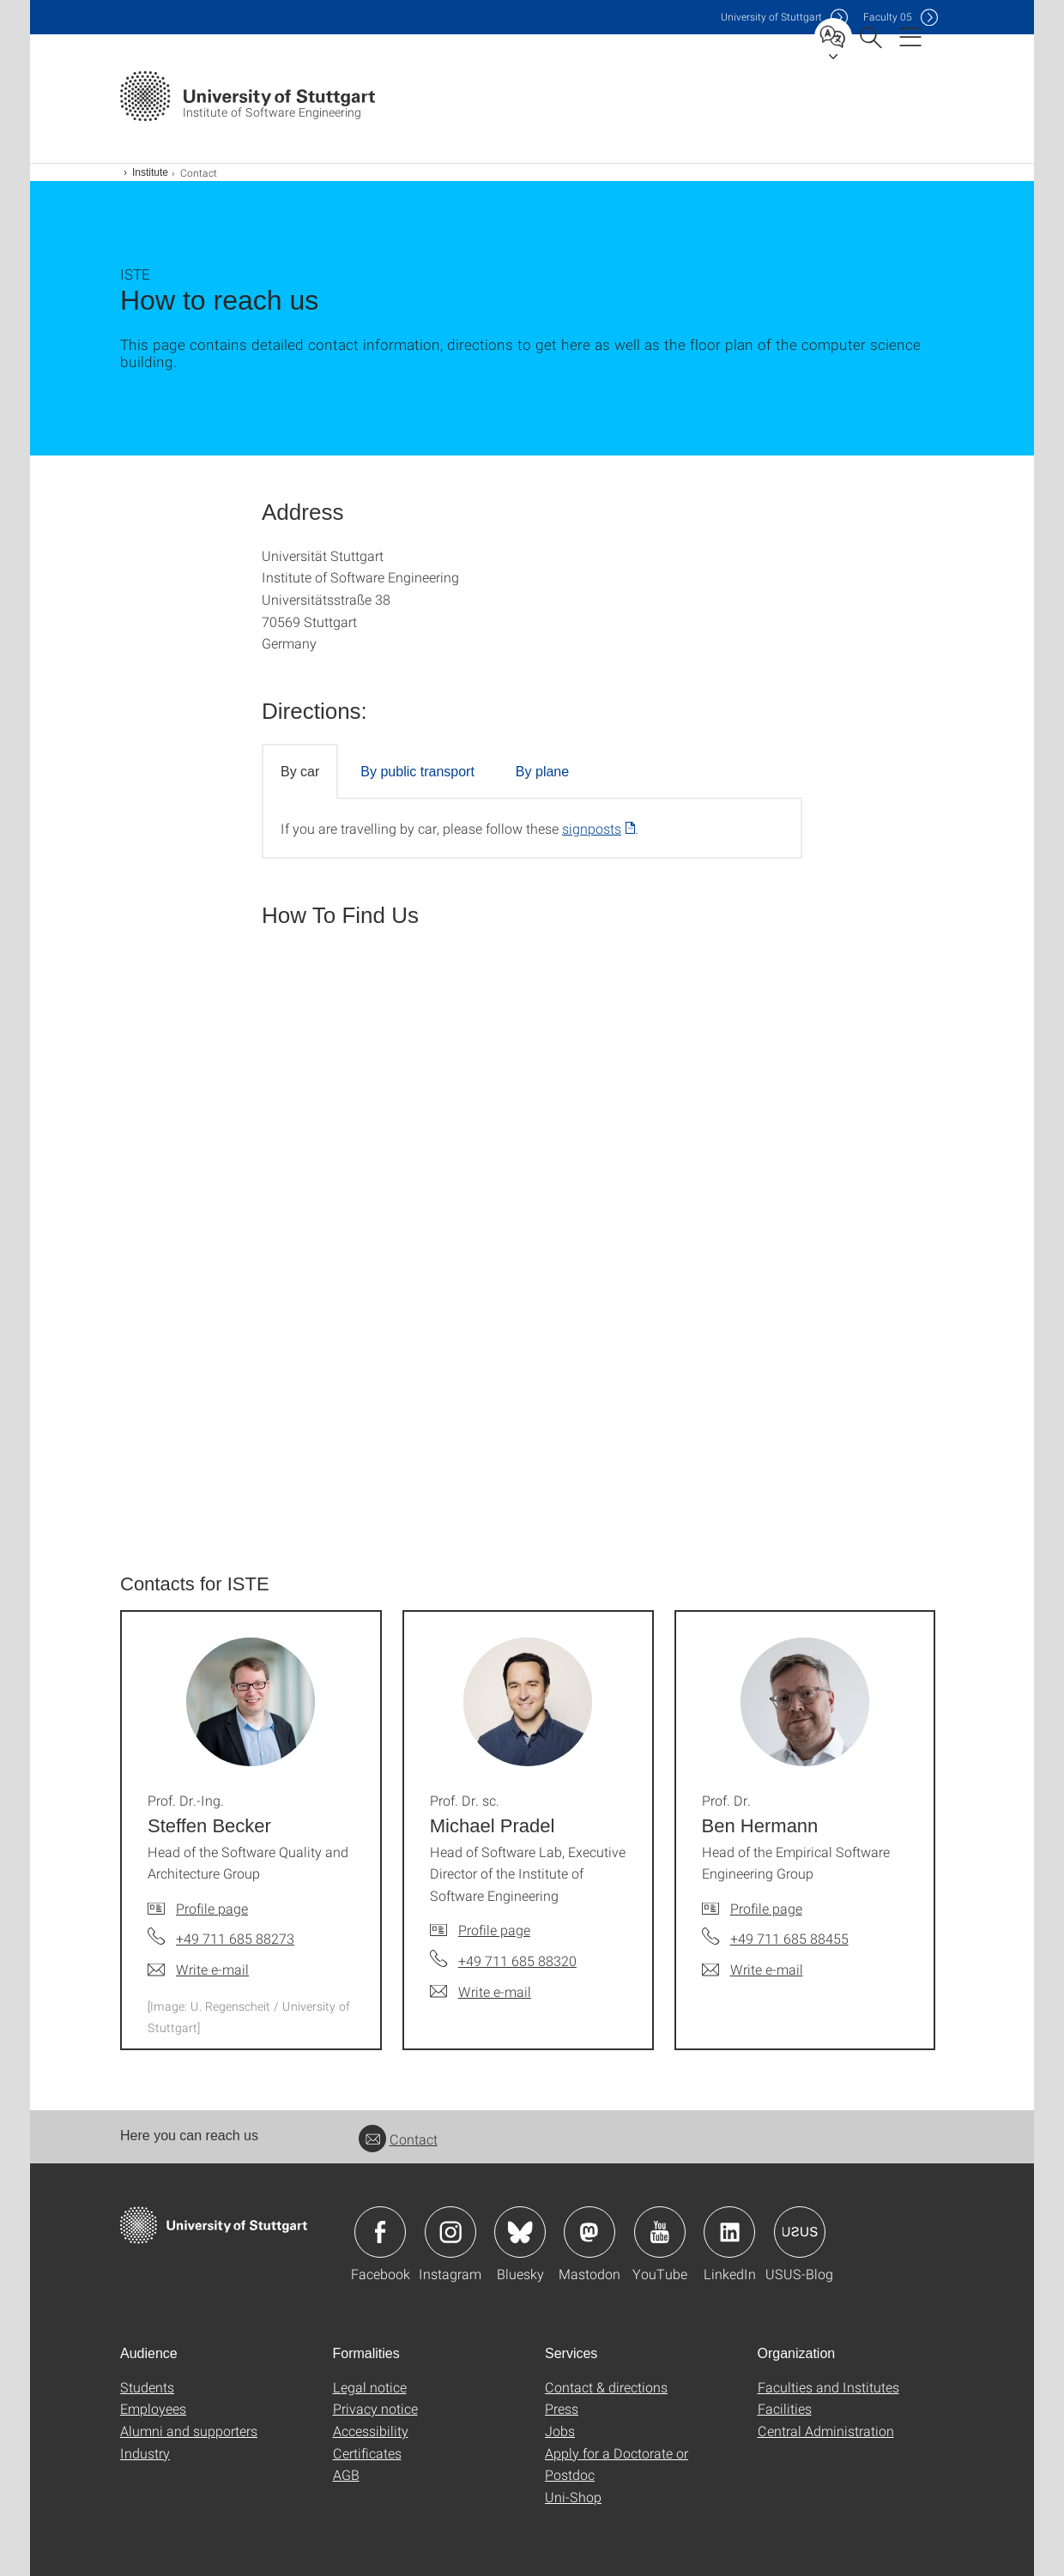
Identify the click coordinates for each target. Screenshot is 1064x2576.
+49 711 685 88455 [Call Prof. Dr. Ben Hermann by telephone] (789, 1938)
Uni (771, 16)
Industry (145, 2453)
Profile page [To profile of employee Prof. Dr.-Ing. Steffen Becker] (212, 1908)
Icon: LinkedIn (729, 2232)
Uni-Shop (573, 2497)
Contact (398, 2139)
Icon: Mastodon (589, 2232)
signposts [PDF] (591, 828)
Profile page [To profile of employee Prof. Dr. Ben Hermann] (766, 1908)
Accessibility (370, 2431)
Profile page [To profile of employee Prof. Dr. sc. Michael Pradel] (494, 1930)
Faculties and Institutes (828, 2387)
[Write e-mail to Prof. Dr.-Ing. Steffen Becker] (198, 1969)
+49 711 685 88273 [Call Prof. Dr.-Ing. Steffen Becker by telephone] (235, 1938)
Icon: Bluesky (520, 2232)
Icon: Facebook (380, 2232)
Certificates (367, 2453)
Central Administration (826, 2431)
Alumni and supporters (188, 2431)
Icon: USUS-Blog (799, 2232)
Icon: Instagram (450, 2232)
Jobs (560, 2431)
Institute (150, 172)
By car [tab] (300, 771)
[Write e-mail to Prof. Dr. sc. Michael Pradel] (480, 1992)
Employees (153, 2408)
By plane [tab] (542, 771)
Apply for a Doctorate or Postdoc (616, 2464)
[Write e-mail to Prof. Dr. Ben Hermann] (752, 1969)
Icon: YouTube (660, 2232)
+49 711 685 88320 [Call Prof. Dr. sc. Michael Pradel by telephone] (517, 1961)
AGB (346, 2474)
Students (147, 2387)
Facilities (785, 2408)
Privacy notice (375, 2408)
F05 (887, 16)
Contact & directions (606, 2387)
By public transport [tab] (417, 771)
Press (561, 2408)
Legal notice (370, 2387)
